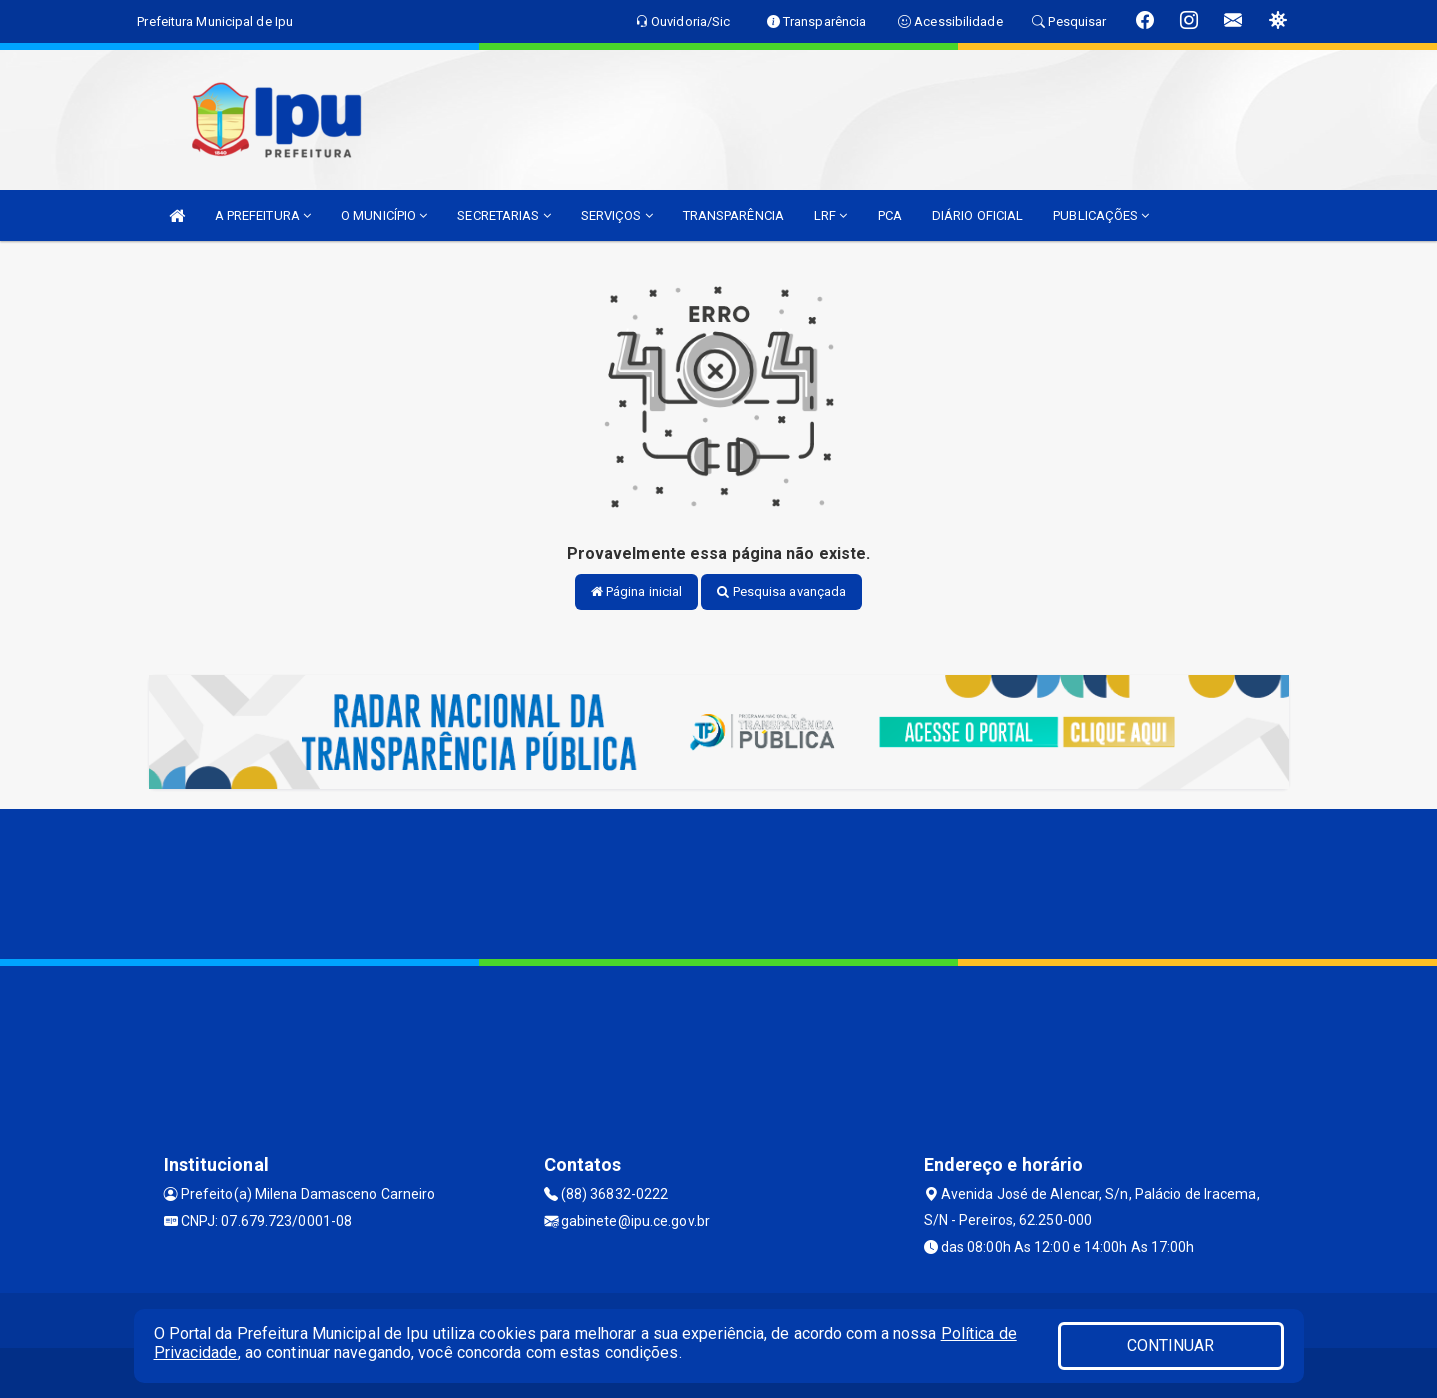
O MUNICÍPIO (384, 215)
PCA (890, 215)
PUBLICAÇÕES (1101, 215)
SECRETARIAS (503, 215)
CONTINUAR (1171, 1345)
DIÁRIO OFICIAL (977, 215)
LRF (831, 215)
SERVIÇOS (617, 215)
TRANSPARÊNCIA (733, 215)
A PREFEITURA (263, 215)
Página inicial (637, 591)
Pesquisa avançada (781, 591)
